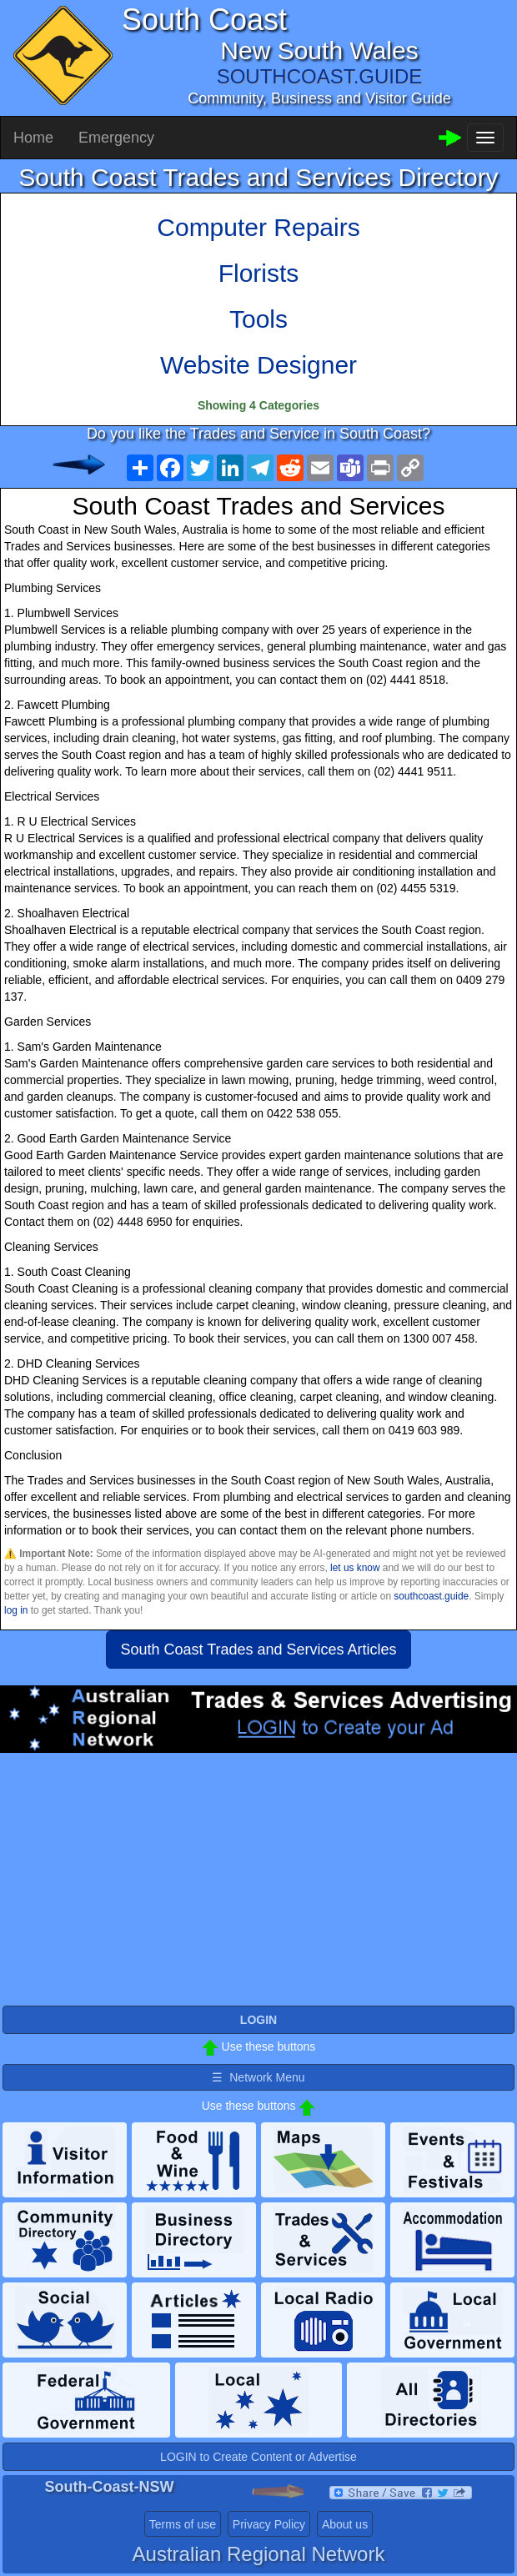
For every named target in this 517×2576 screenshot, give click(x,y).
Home (33, 137)
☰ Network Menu (258, 2077)
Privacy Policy (269, 2524)
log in (16, 1610)
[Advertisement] (258, 1886)
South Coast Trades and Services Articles (258, 1649)
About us (345, 2524)
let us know (354, 1568)
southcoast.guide (431, 1596)
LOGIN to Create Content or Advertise (258, 2456)
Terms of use (182, 2524)
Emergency (116, 137)
